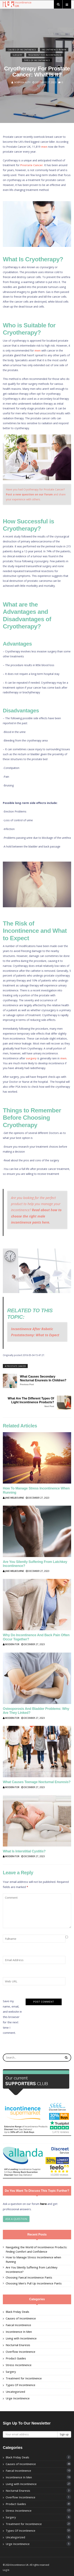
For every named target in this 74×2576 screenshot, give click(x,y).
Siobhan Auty (22, 82)
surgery (31, 1058)
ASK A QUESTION (16, 2219)
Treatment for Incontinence (44, 55)
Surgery (17, 55)
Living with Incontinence (21, 2338)
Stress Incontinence (18, 2365)
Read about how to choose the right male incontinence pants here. (36, 1216)
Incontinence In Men (54, 49)
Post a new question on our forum (29, 494)
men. (63, 1058)
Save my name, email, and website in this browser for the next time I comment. (12, 2017)
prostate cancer (16, 1366)
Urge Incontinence (18, 2398)
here (43, 2204)
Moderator (11, 1644)
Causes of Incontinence (22, 49)
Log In (6, 2570)
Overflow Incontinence (20, 2352)
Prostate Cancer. (31, 165)
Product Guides (16, 2358)
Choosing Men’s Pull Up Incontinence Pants (34, 2283)
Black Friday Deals (17, 2312)
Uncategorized (15, 2391)
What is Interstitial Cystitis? (24, 1851)
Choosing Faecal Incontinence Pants (29, 2277)
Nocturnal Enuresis (18, 2345)
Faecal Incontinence (18, 2325)
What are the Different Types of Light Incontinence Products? (30, 1402)
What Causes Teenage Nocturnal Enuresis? (37, 1782)
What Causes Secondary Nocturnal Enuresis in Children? (44, 1380)
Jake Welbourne (13, 1497)
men (44, 146)
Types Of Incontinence (37, 60)
